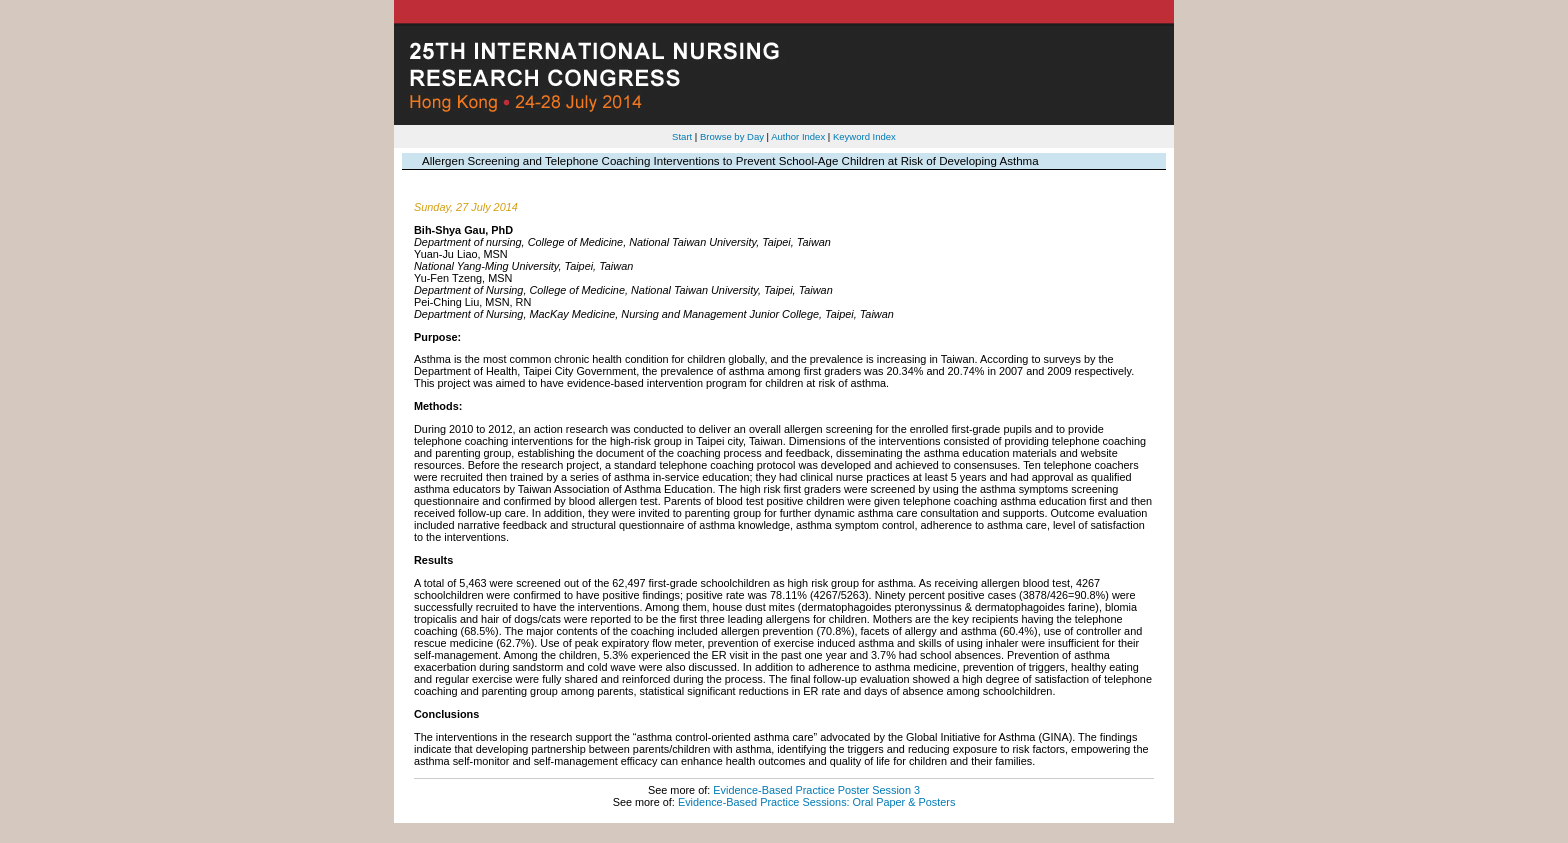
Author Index (798, 136)
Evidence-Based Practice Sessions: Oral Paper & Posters (816, 802)
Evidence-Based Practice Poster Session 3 (816, 790)
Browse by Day (732, 136)
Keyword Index (864, 136)
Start (682, 136)
